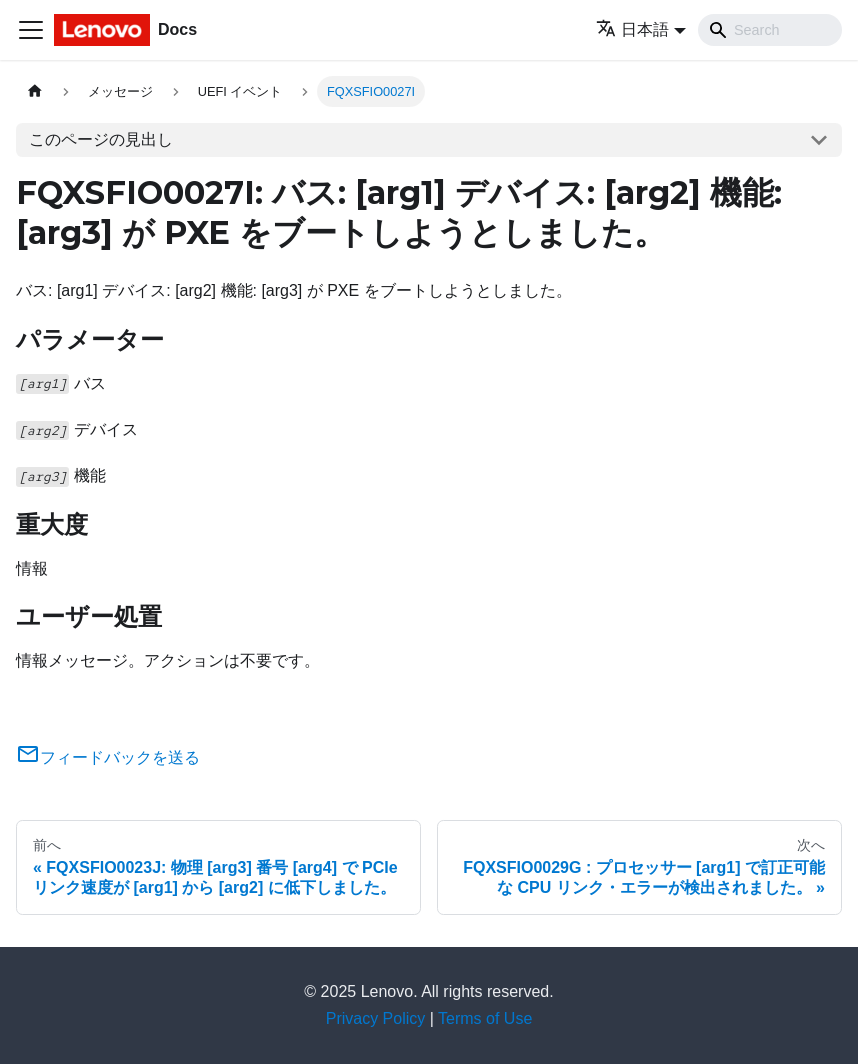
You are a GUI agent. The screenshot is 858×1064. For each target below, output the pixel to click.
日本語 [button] (632, 29)
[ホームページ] (35, 91)
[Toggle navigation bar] (31, 30)
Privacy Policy (376, 1018)
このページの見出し (101, 139)
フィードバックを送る (108, 757)
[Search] (770, 30)
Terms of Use (485, 1018)
